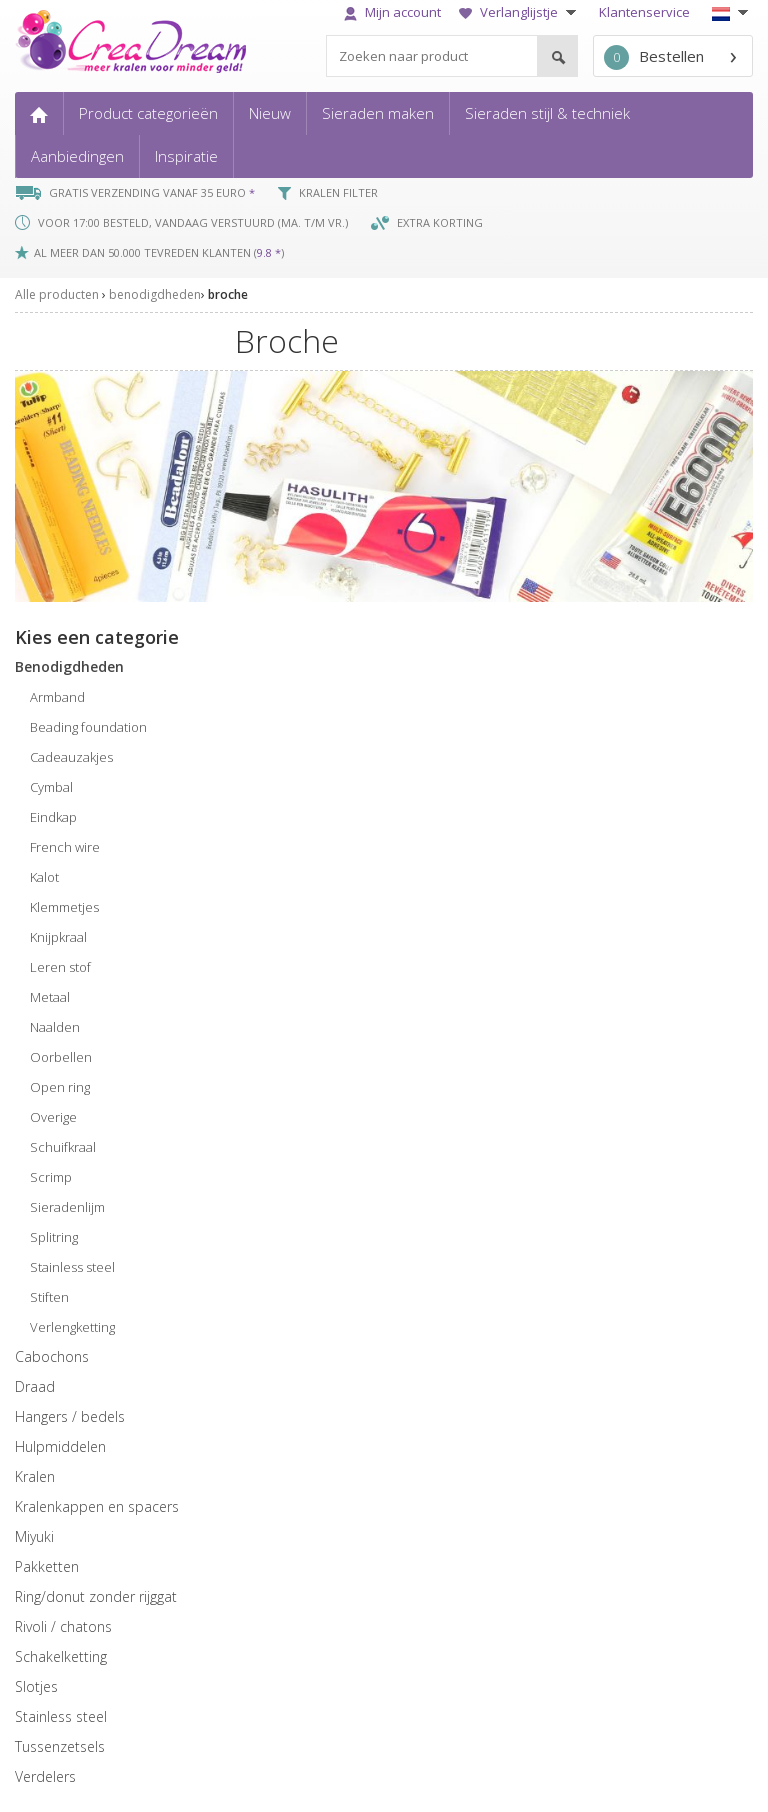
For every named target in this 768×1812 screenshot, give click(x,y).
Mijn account (392, 12)
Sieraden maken (378, 113)
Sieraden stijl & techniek (547, 113)
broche (228, 294)
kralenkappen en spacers (97, 1506)
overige (53, 1117)
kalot (44, 877)
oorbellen (61, 1057)
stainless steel (72, 1267)
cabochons (52, 1356)
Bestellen (654, 57)
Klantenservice (644, 12)
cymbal (51, 787)
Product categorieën (148, 113)
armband (57, 697)
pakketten (47, 1566)
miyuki (34, 1536)
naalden (55, 1027)
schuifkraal (63, 1147)
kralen (35, 1476)
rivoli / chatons (63, 1626)
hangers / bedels (70, 1416)
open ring (60, 1087)
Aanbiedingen (77, 156)
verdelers (45, 1776)
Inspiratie (186, 156)
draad (35, 1386)
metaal (50, 997)
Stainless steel (61, 1716)
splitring (54, 1237)
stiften (49, 1297)
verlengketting (72, 1327)
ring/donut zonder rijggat (96, 1596)
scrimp (51, 1177)
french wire (65, 847)
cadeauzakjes (71, 757)
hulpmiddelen (60, 1446)
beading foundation (88, 727)
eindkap (53, 817)
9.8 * (269, 252)
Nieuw (270, 113)
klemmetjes (64, 907)
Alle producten (57, 294)
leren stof (60, 967)
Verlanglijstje (520, 12)
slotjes (36, 1686)
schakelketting (61, 1656)
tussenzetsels (60, 1746)
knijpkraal (58, 937)
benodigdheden (155, 294)
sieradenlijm (67, 1207)
